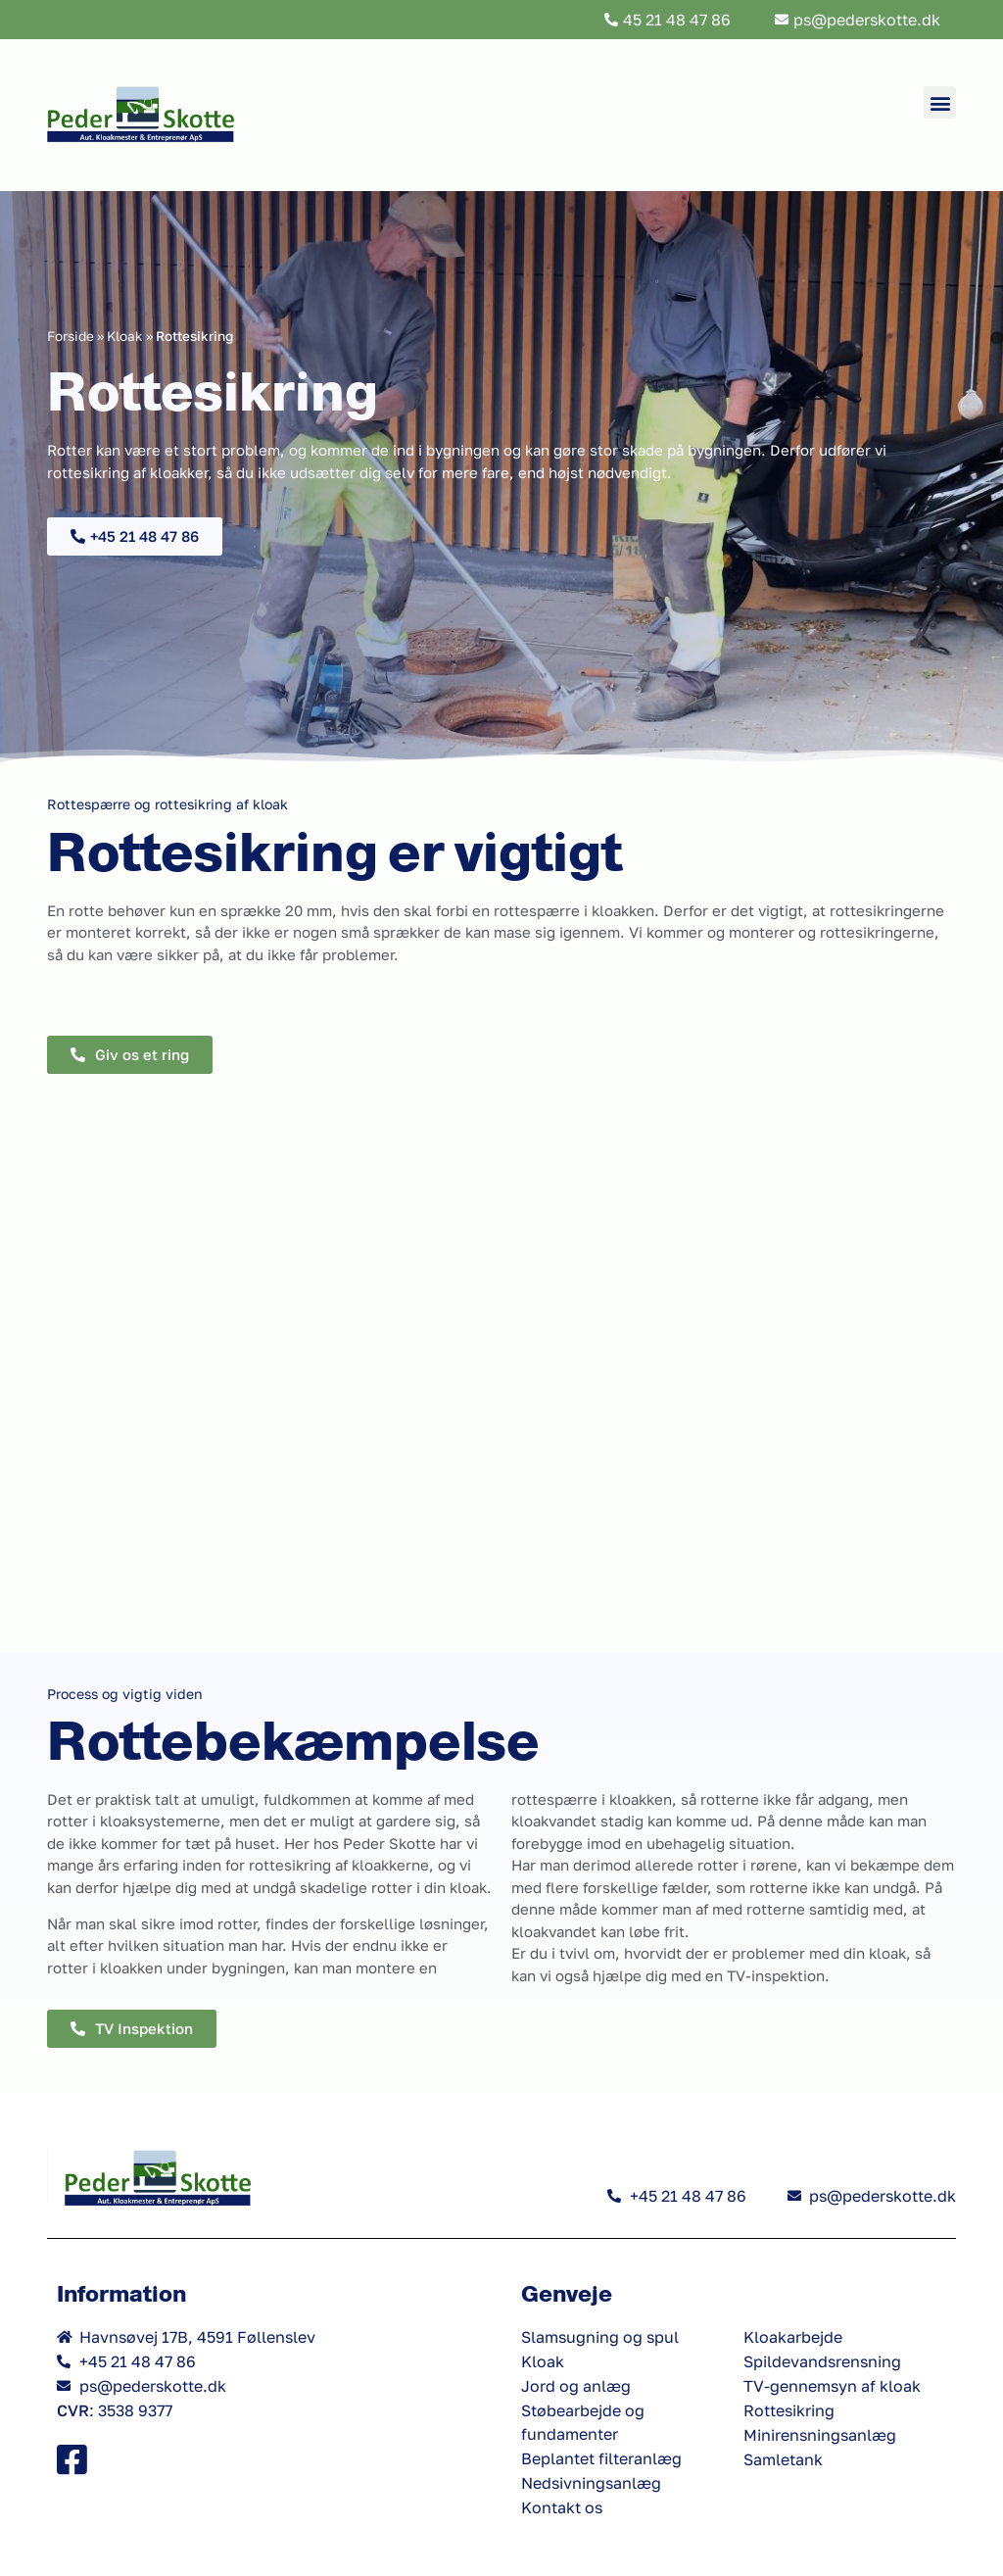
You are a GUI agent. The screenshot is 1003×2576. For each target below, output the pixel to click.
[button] (940, 102)
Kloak (125, 336)
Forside (70, 336)
